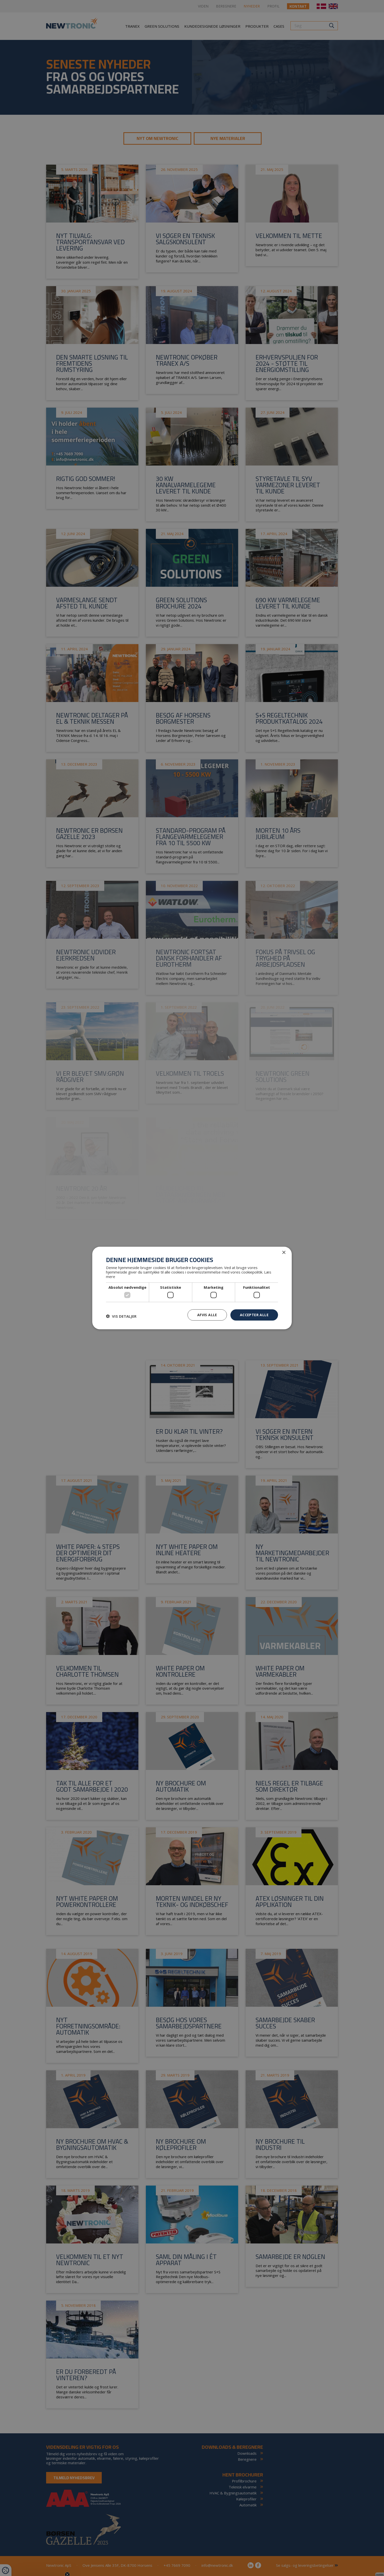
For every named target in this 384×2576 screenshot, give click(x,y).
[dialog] (192, 1288)
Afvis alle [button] (207, 1314)
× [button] (284, 1253)
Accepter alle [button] (254, 1314)
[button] (121, 1316)
